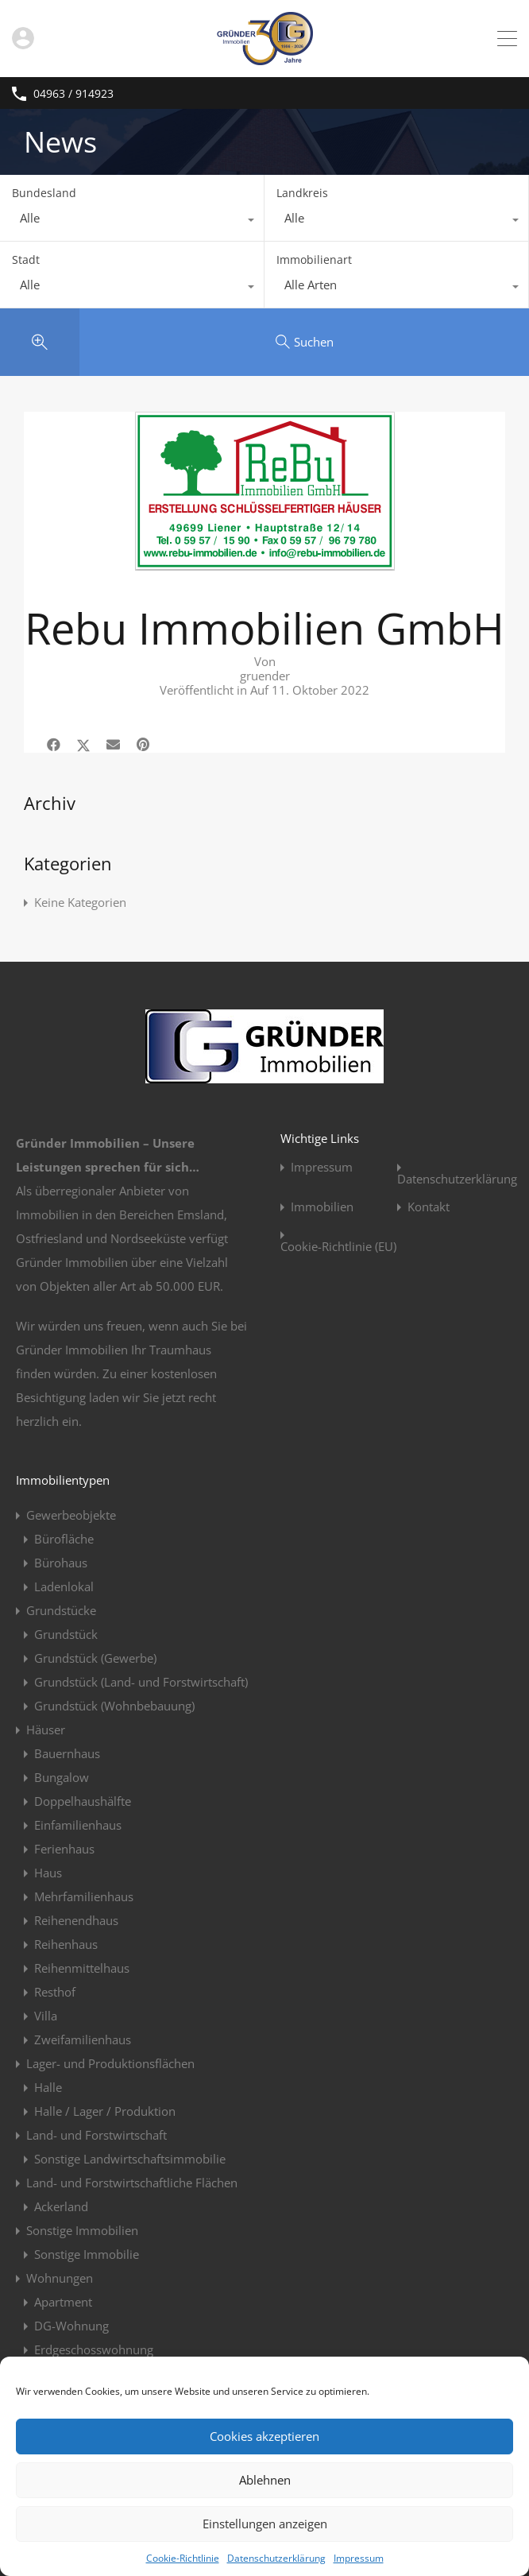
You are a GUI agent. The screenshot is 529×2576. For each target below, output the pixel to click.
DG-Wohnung (71, 2326)
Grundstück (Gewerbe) (95, 1658)
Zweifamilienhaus (82, 2039)
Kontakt (428, 1207)
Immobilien (322, 1207)
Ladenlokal (64, 1586)
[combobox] (132, 222)
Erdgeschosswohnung (93, 2349)
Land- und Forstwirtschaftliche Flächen (131, 2183)
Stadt (26, 259)
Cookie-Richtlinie (182, 2558)
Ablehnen (265, 2480)
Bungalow (61, 1777)
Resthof (54, 1992)
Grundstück (66, 1634)
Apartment (63, 2302)
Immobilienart (314, 259)
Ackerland (61, 2206)
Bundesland (44, 192)
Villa (45, 2016)
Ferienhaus (64, 1849)
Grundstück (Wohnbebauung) (114, 1706)
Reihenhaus (66, 1944)
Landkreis (302, 192)
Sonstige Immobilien (82, 2230)
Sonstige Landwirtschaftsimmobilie (130, 2159)
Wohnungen (59, 2278)
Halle (48, 2087)
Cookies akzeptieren (264, 2436)
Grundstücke (61, 1610)
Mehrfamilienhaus (83, 1896)
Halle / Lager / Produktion (105, 2111)
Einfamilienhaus (78, 1825)
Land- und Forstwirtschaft (96, 2135)
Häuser (45, 1729)
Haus (48, 1873)
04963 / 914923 (73, 94)
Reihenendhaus (76, 1920)
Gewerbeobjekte (71, 1515)
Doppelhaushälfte (82, 1801)
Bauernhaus (67, 1753)
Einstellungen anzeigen (265, 2523)
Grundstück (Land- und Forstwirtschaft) (141, 1682)
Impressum (359, 2558)
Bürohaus (60, 1563)
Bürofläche (64, 1539)
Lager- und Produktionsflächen (110, 2063)
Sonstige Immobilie (86, 2254)
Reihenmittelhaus (81, 1968)
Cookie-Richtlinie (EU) (338, 1247)
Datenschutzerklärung (276, 2558)
